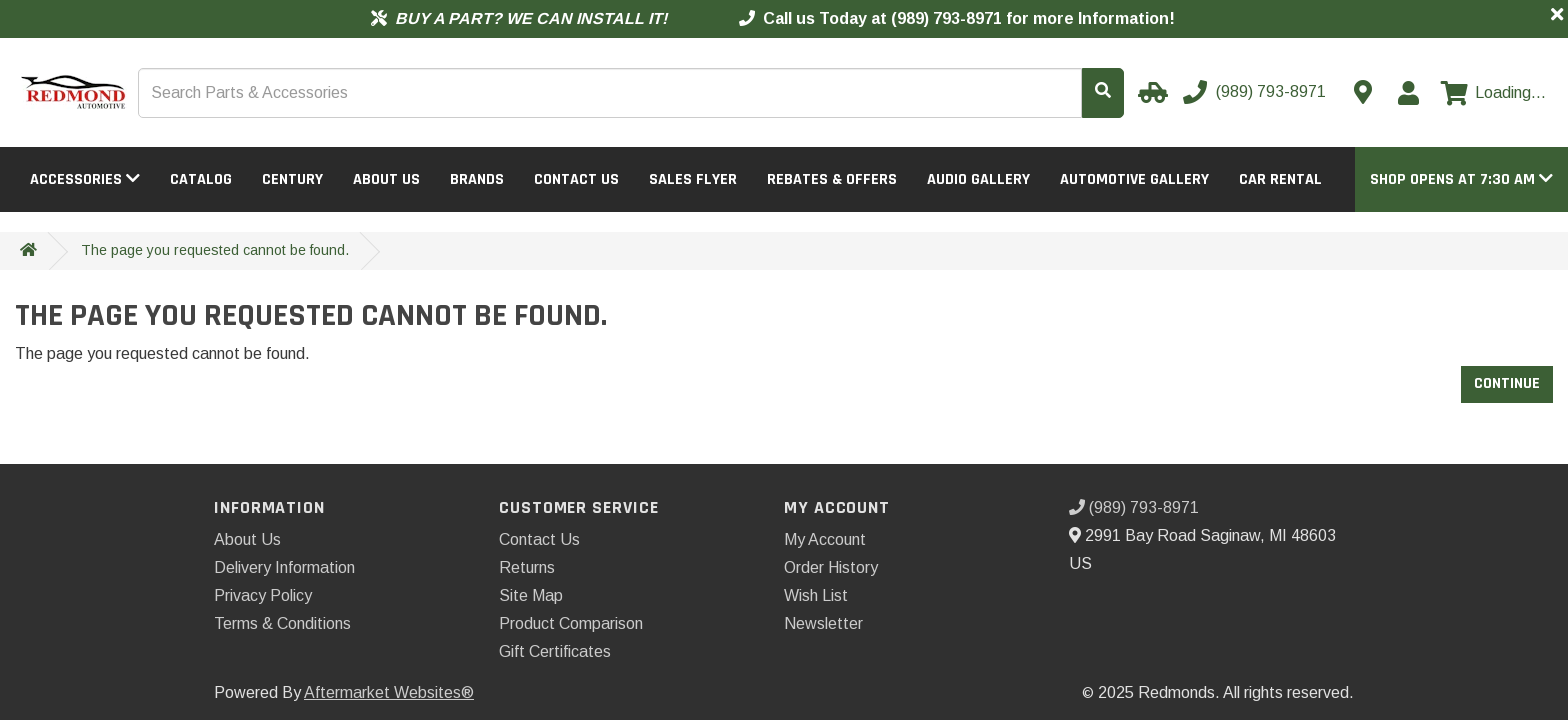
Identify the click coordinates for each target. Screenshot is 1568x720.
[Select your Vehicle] (1150, 92)
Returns (527, 567)
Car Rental (1280, 179)
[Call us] (1256, 92)
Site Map (531, 595)
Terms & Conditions (282, 623)
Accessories (85, 179)
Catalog (201, 179)
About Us (386, 179)
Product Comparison (571, 623)
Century (292, 179)
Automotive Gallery (1134, 179)
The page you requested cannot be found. (215, 250)
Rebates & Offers (832, 179)
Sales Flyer (693, 179)
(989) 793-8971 (1134, 507)
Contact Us (576, 179)
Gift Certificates (555, 651)
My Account (825, 539)
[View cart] (1493, 93)
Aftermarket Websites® (389, 692)
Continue (1507, 383)
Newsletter (823, 623)
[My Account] (1408, 93)
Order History (831, 567)
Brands (477, 179)
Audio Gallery (978, 179)
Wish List (816, 595)
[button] (1461, 179)
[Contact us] (1363, 92)
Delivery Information (284, 567)
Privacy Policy (263, 595)
